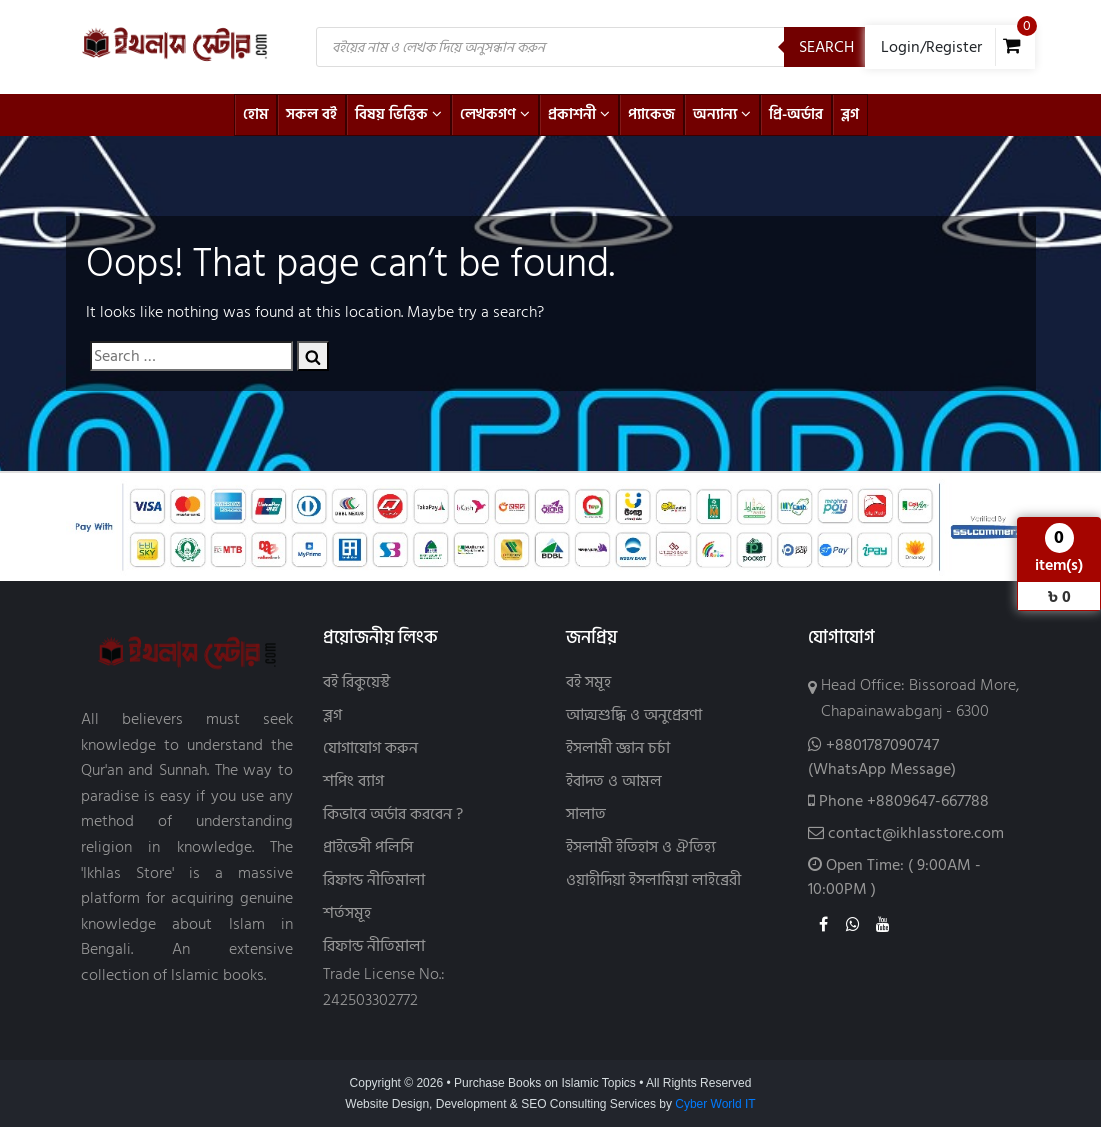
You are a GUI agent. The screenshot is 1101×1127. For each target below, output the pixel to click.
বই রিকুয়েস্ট (356, 682)
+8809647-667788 (928, 801)
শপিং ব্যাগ (353, 781)
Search (826, 47)
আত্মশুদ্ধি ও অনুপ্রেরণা (634, 715)
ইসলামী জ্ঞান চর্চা (618, 748)
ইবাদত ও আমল (614, 781)
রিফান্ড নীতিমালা (374, 880)
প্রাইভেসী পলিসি (368, 847)
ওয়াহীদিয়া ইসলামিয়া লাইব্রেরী (653, 880)
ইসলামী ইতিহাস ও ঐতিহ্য (641, 847)
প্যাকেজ (651, 114)
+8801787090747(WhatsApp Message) (882, 757)
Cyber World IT (715, 1104)
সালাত (586, 814)
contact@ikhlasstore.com (916, 833)
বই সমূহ (588, 682)
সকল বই (311, 114)
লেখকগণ (495, 114)
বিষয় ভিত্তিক (398, 114)
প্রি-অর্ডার (796, 114)
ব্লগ (850, 114)
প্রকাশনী (579, 114)
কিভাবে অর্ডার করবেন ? (393, 814)
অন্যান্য (722, 114)
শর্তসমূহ (347, 913)
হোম (255, 114)
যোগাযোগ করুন (370, 748)
